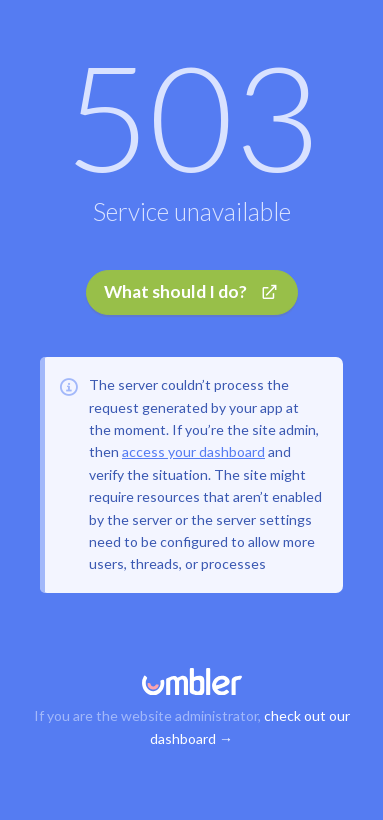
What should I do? (191, 291)
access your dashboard (193, 451)
